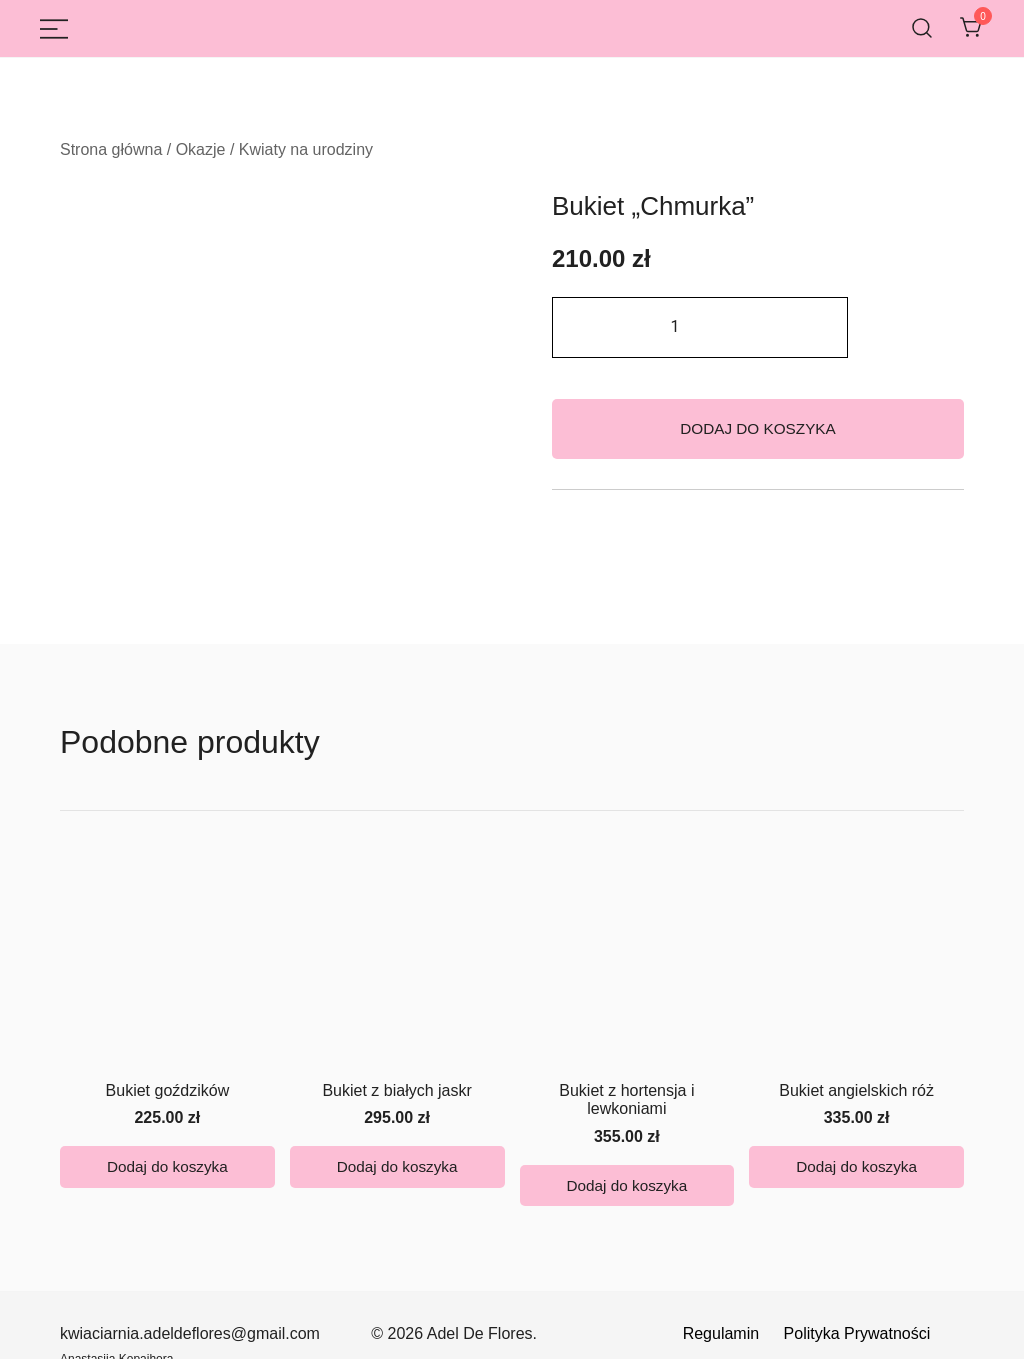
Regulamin (723, 1221)
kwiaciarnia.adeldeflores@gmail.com (190, 1221)
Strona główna (111, 149)
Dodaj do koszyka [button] (167, 1046)
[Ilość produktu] (700, 327)
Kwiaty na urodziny (306, 149)
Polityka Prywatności (857, 1221)
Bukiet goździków (168, 962)
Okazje (201, 149)
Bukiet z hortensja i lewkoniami (626, 971)
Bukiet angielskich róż (856, 962)
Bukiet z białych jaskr (396, 962)
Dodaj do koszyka (758, 428)
